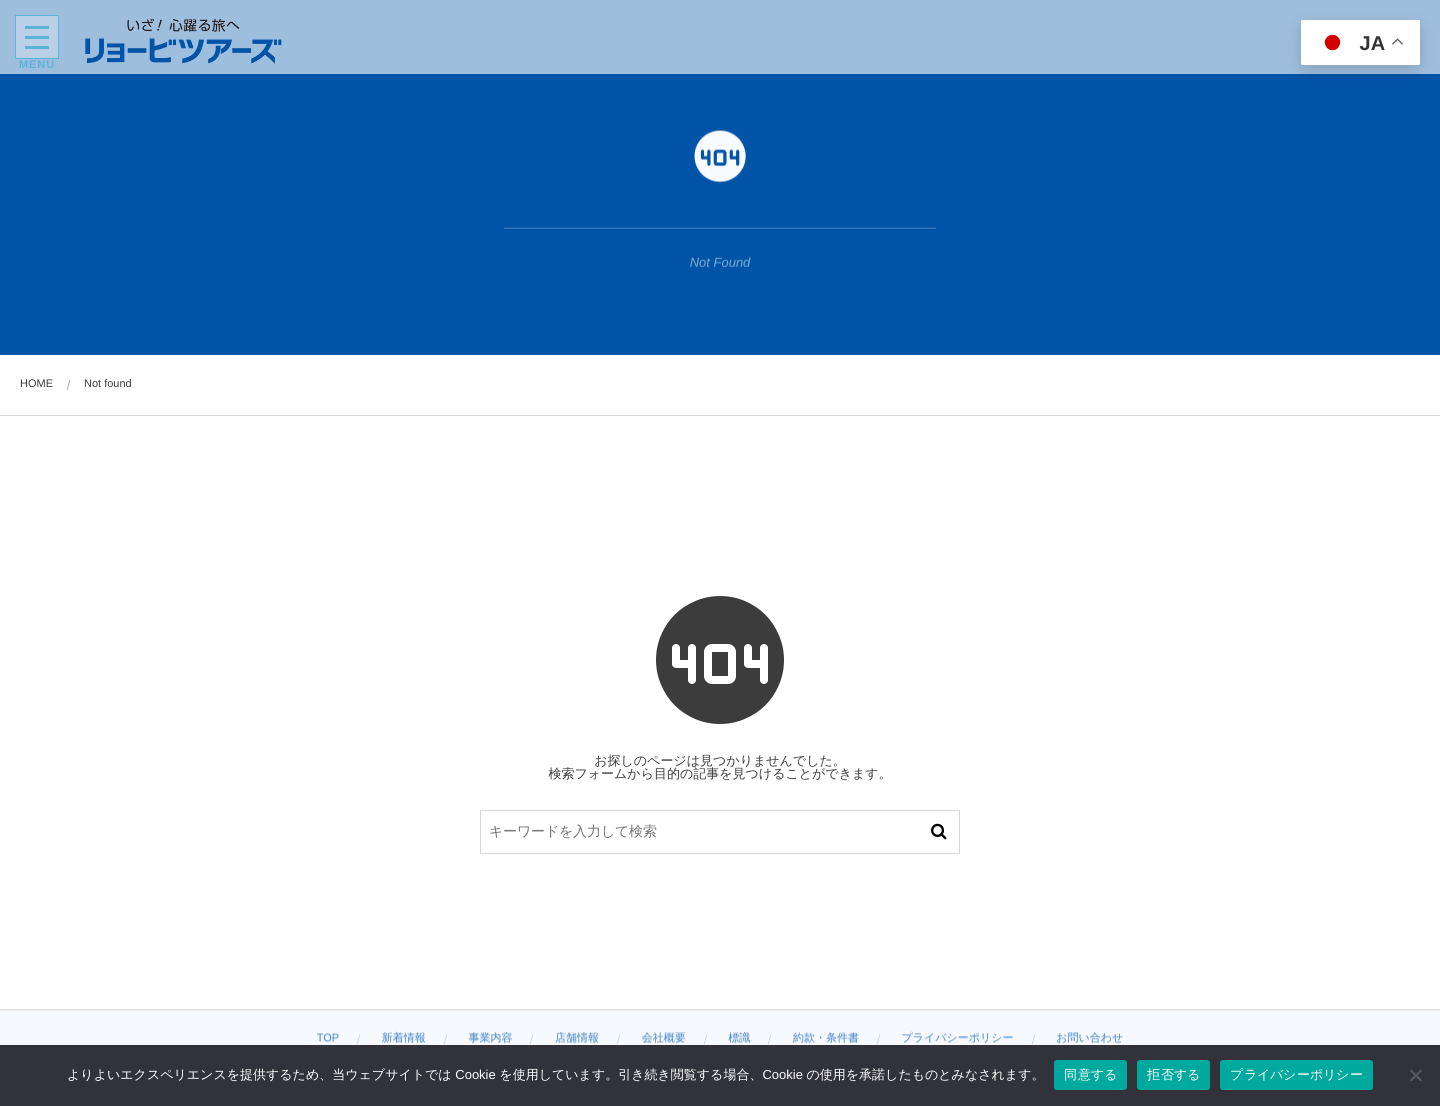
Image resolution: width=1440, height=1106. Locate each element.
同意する (1090, 1074)
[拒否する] (1415, 1075)
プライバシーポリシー (1296, 1074)
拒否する (1173, 1074)
